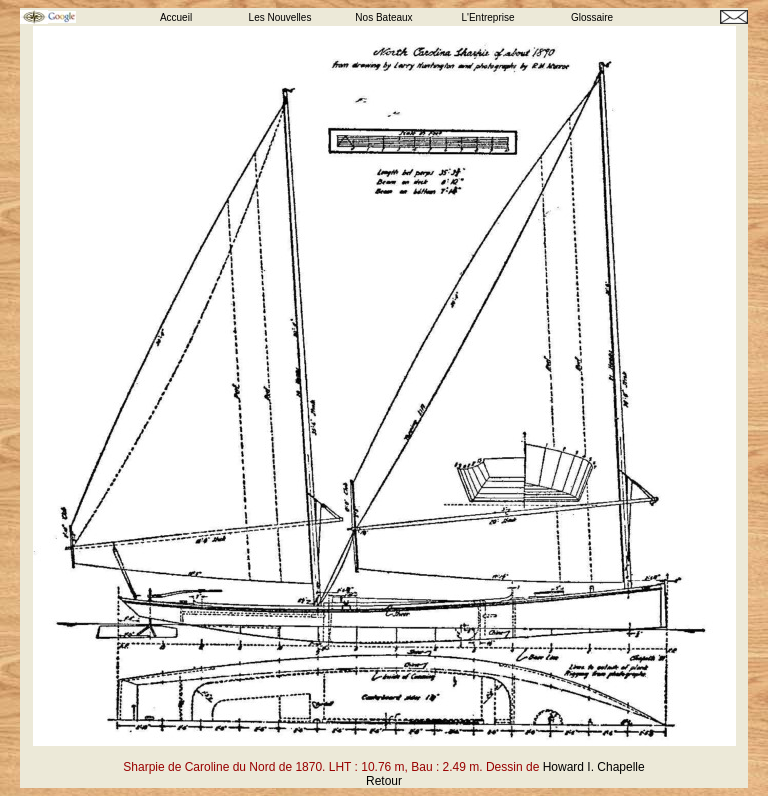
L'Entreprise (487, 17)
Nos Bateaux (383, 17)
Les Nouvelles (280, 17)
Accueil (176, 17)
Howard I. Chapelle (594, 767)
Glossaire (592, 17)
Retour (384, 781)
